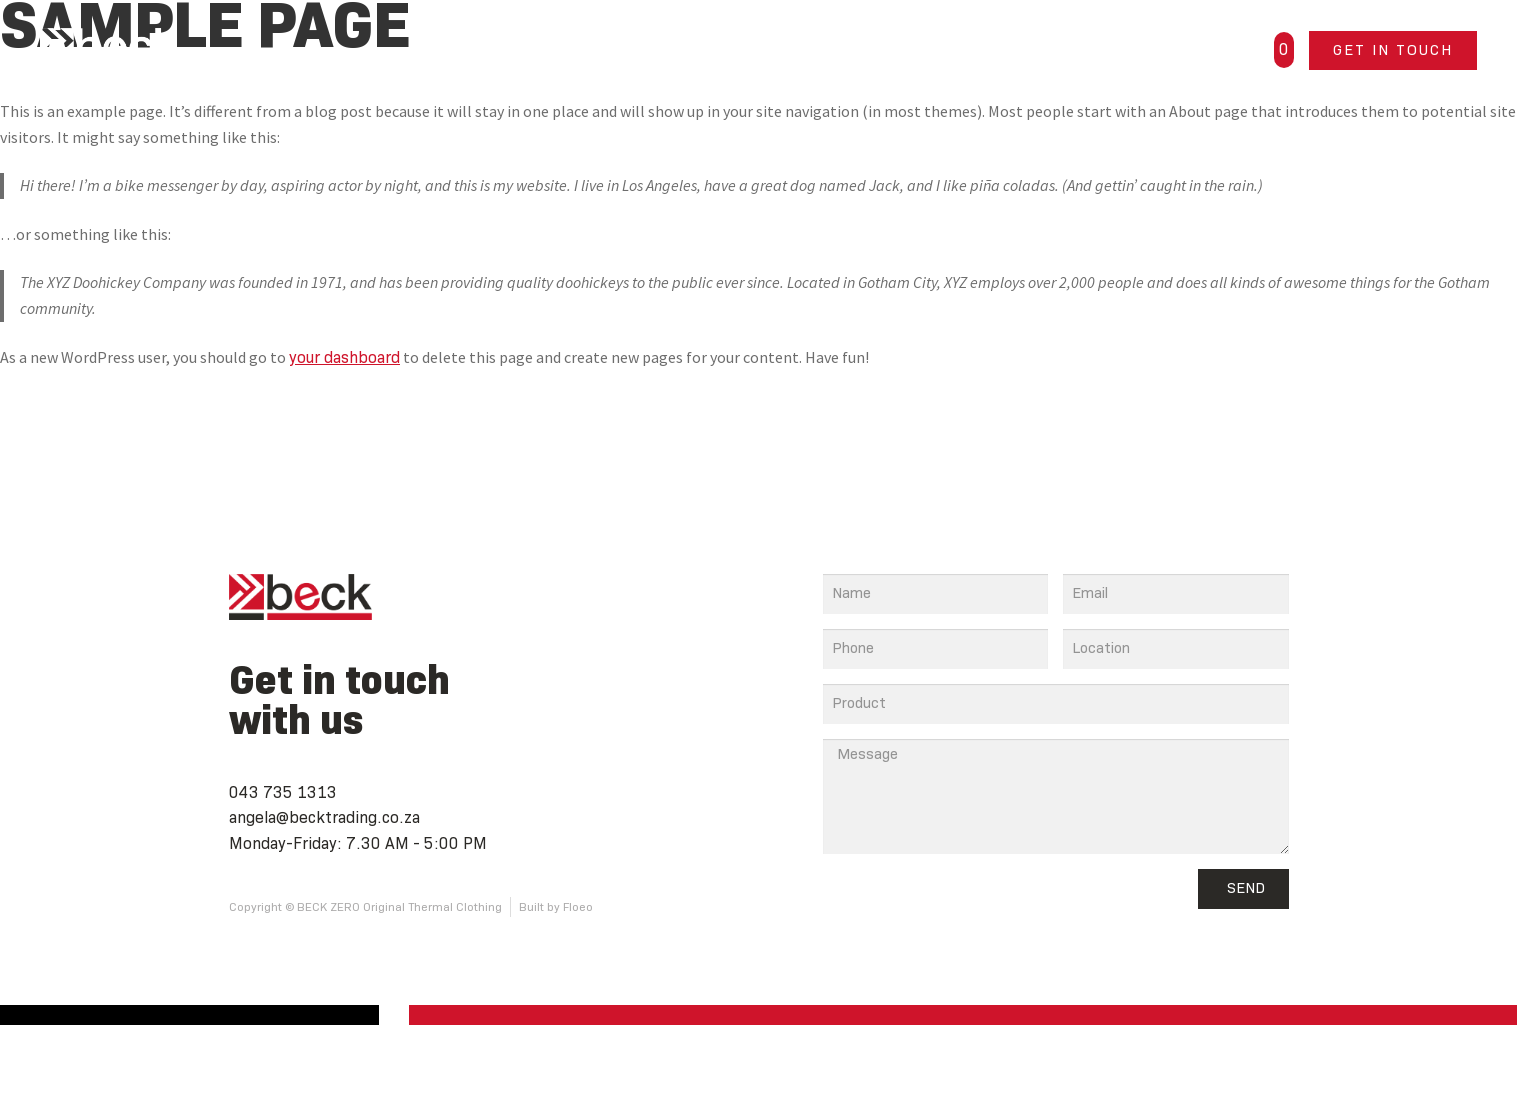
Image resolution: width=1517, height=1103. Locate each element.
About (880, 49)
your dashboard (344, 357)
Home (637, 49)
